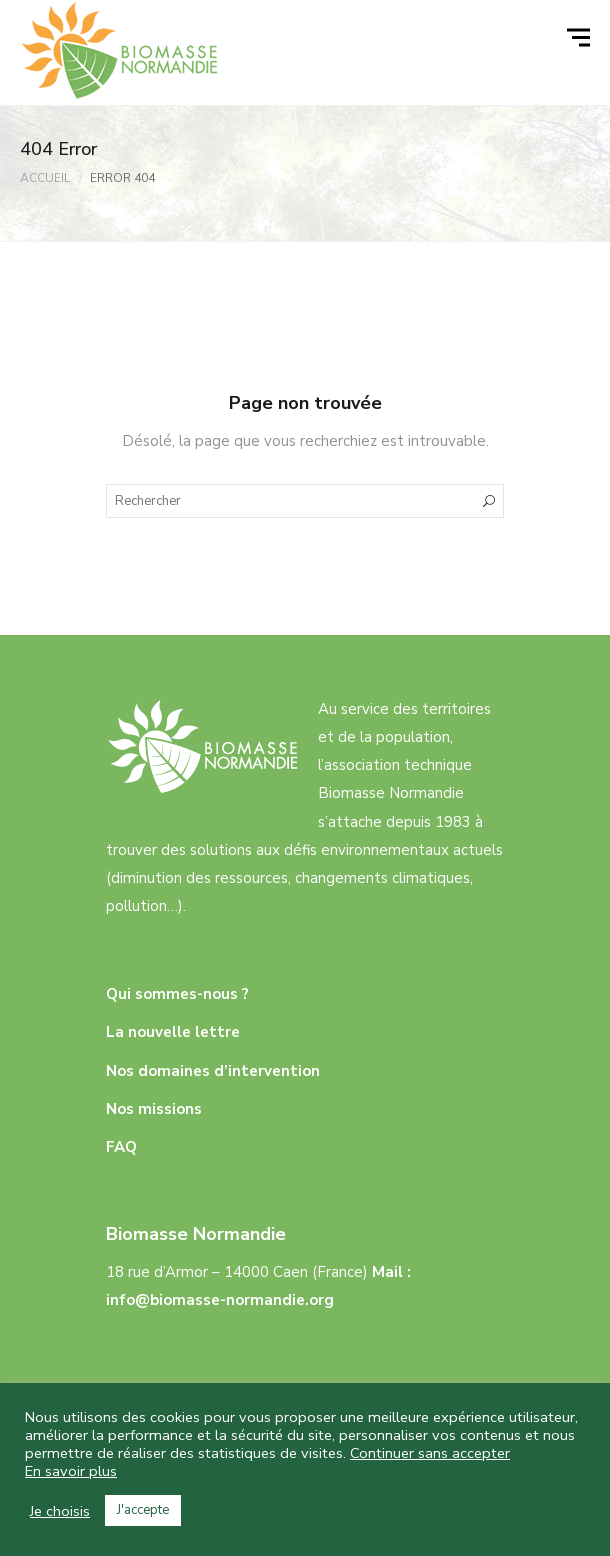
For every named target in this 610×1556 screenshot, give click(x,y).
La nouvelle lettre (173, 1032)
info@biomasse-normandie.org (220, 1300)
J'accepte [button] (143, 1510)
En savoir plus (71, 1471)
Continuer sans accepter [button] (430, 1453)
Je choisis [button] (60, 1511)
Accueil (45, 178)
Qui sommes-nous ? (177, 994)
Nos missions (154, 1109)
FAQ (121, 1147)
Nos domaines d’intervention (213, 1071)
